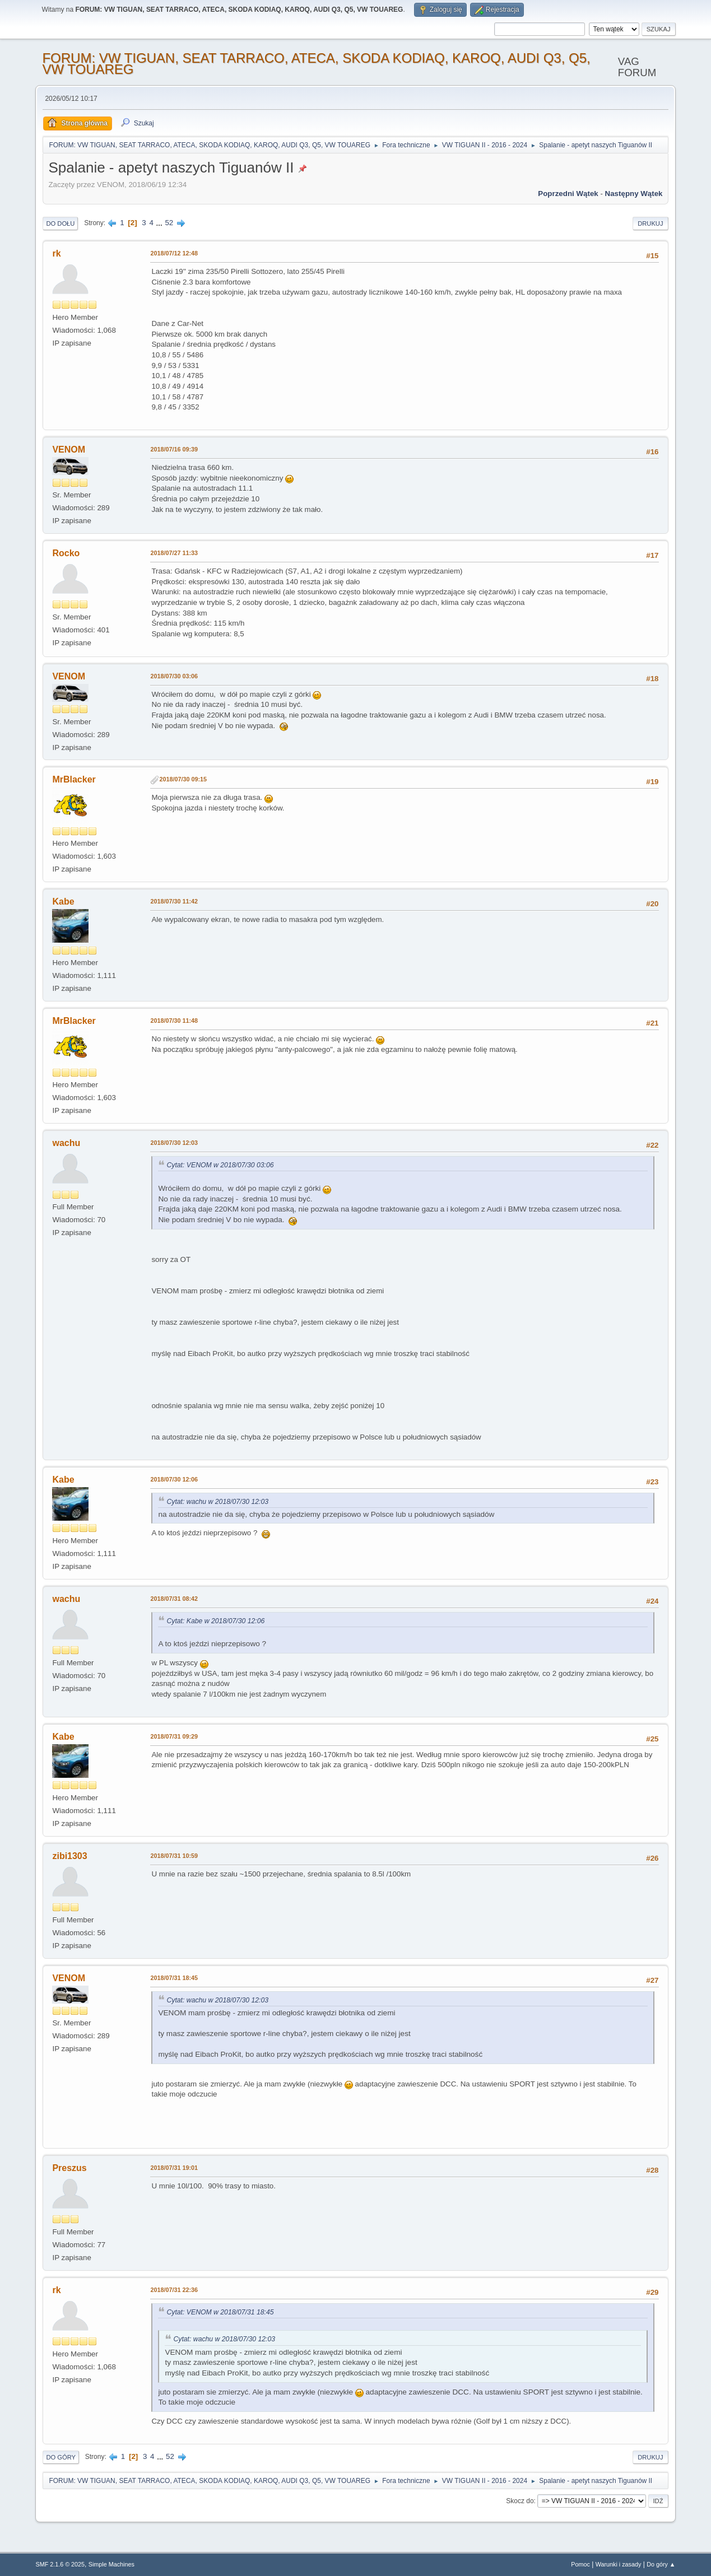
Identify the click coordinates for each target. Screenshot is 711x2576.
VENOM (68, 449)
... (160, 222)
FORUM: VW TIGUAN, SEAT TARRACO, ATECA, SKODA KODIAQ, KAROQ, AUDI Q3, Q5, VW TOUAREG (316, 63)
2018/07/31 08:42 (174, 1598)
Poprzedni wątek (568, 193)
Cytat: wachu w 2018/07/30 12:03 (217, 1502)
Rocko (66, 553)
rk (56, 253)
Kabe (63, 901)
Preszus (69, 2168)
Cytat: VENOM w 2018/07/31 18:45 (219, 2312)
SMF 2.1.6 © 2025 (60, 2564)
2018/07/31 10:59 (174, 1855)
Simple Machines (111, 2564)
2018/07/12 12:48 (174, 253)
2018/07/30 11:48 (174, 1020)
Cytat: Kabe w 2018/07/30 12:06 (215, 1621)
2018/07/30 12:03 (174, 1142)
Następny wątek (634, 193)
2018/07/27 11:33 (174, 552)
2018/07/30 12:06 (174, 1479)
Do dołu (60, 223)
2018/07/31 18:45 (174, 1977)
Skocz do (519, 2501)
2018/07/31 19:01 (174, 2167)
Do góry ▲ (661, 2564)
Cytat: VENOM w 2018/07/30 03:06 (219, 1165)
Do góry (61, 2457)
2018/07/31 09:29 (174, 1736)
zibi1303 (69, 1856)
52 (169, 222)
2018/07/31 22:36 (174, 2289)
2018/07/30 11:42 (174, 901)
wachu (66, 1143)
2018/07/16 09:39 (174, 449)
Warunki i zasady (619, 2564)
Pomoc (580, 2564)
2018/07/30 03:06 (174, 676)
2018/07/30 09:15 (183, 779)
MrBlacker (73, 779)
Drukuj (650, 223)
